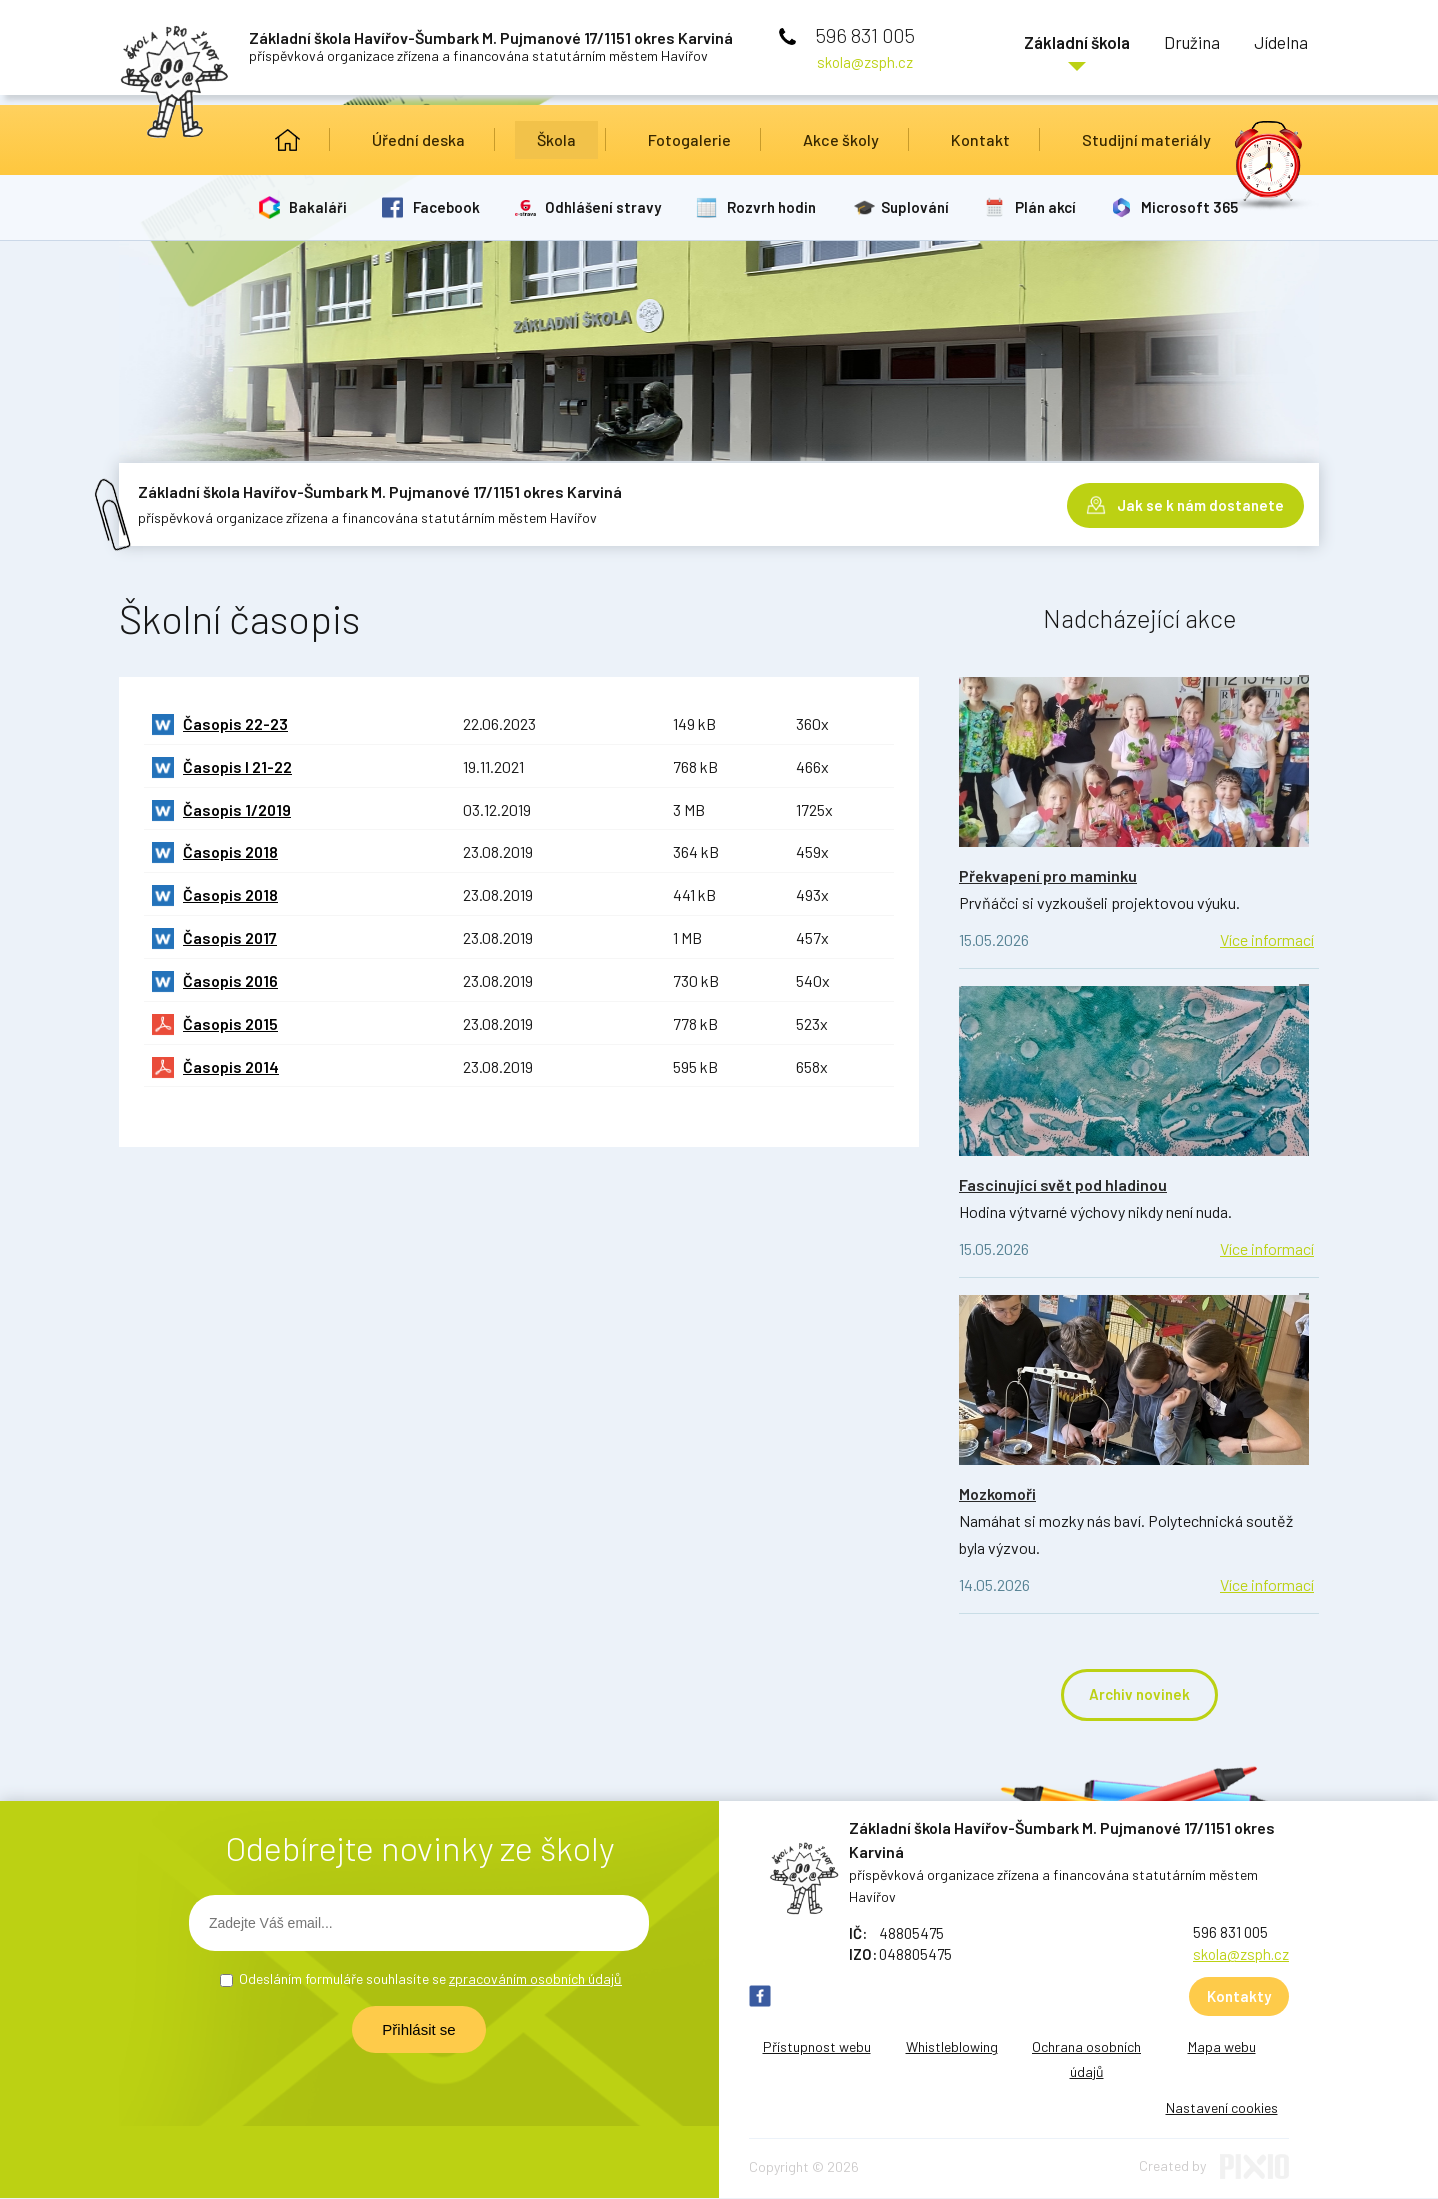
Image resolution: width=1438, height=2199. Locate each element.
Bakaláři (320, 207)
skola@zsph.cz (865, 62)
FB (760, 1997)
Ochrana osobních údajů (1086, 2060)
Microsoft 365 (1200, 207)
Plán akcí (1054, 207)
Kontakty (1239, 1997)
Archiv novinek (1139, 1695)
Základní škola (1036, 45)
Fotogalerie (689, 139)
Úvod (287, 140)
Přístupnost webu (817, 2047)
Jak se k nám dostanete (1200, 500)
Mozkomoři (997, 1493)
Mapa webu (1222, 2047)
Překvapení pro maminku (1048, 875)
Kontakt (980, 139)
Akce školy (841, 139)
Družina (1168, 45)
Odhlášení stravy (608, 207)
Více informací (1267, 939)
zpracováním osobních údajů (535, 1979)
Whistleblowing (952, 2047)
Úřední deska (418, 139)
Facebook (449, 207)
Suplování (923, 207)
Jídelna (1274, 45)
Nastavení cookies (1222, 2108)
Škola (556, 139)
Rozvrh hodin (777, 207)
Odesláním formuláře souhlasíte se (430, 1979)
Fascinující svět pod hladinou (1063, 1184)
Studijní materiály (1146, 139)
